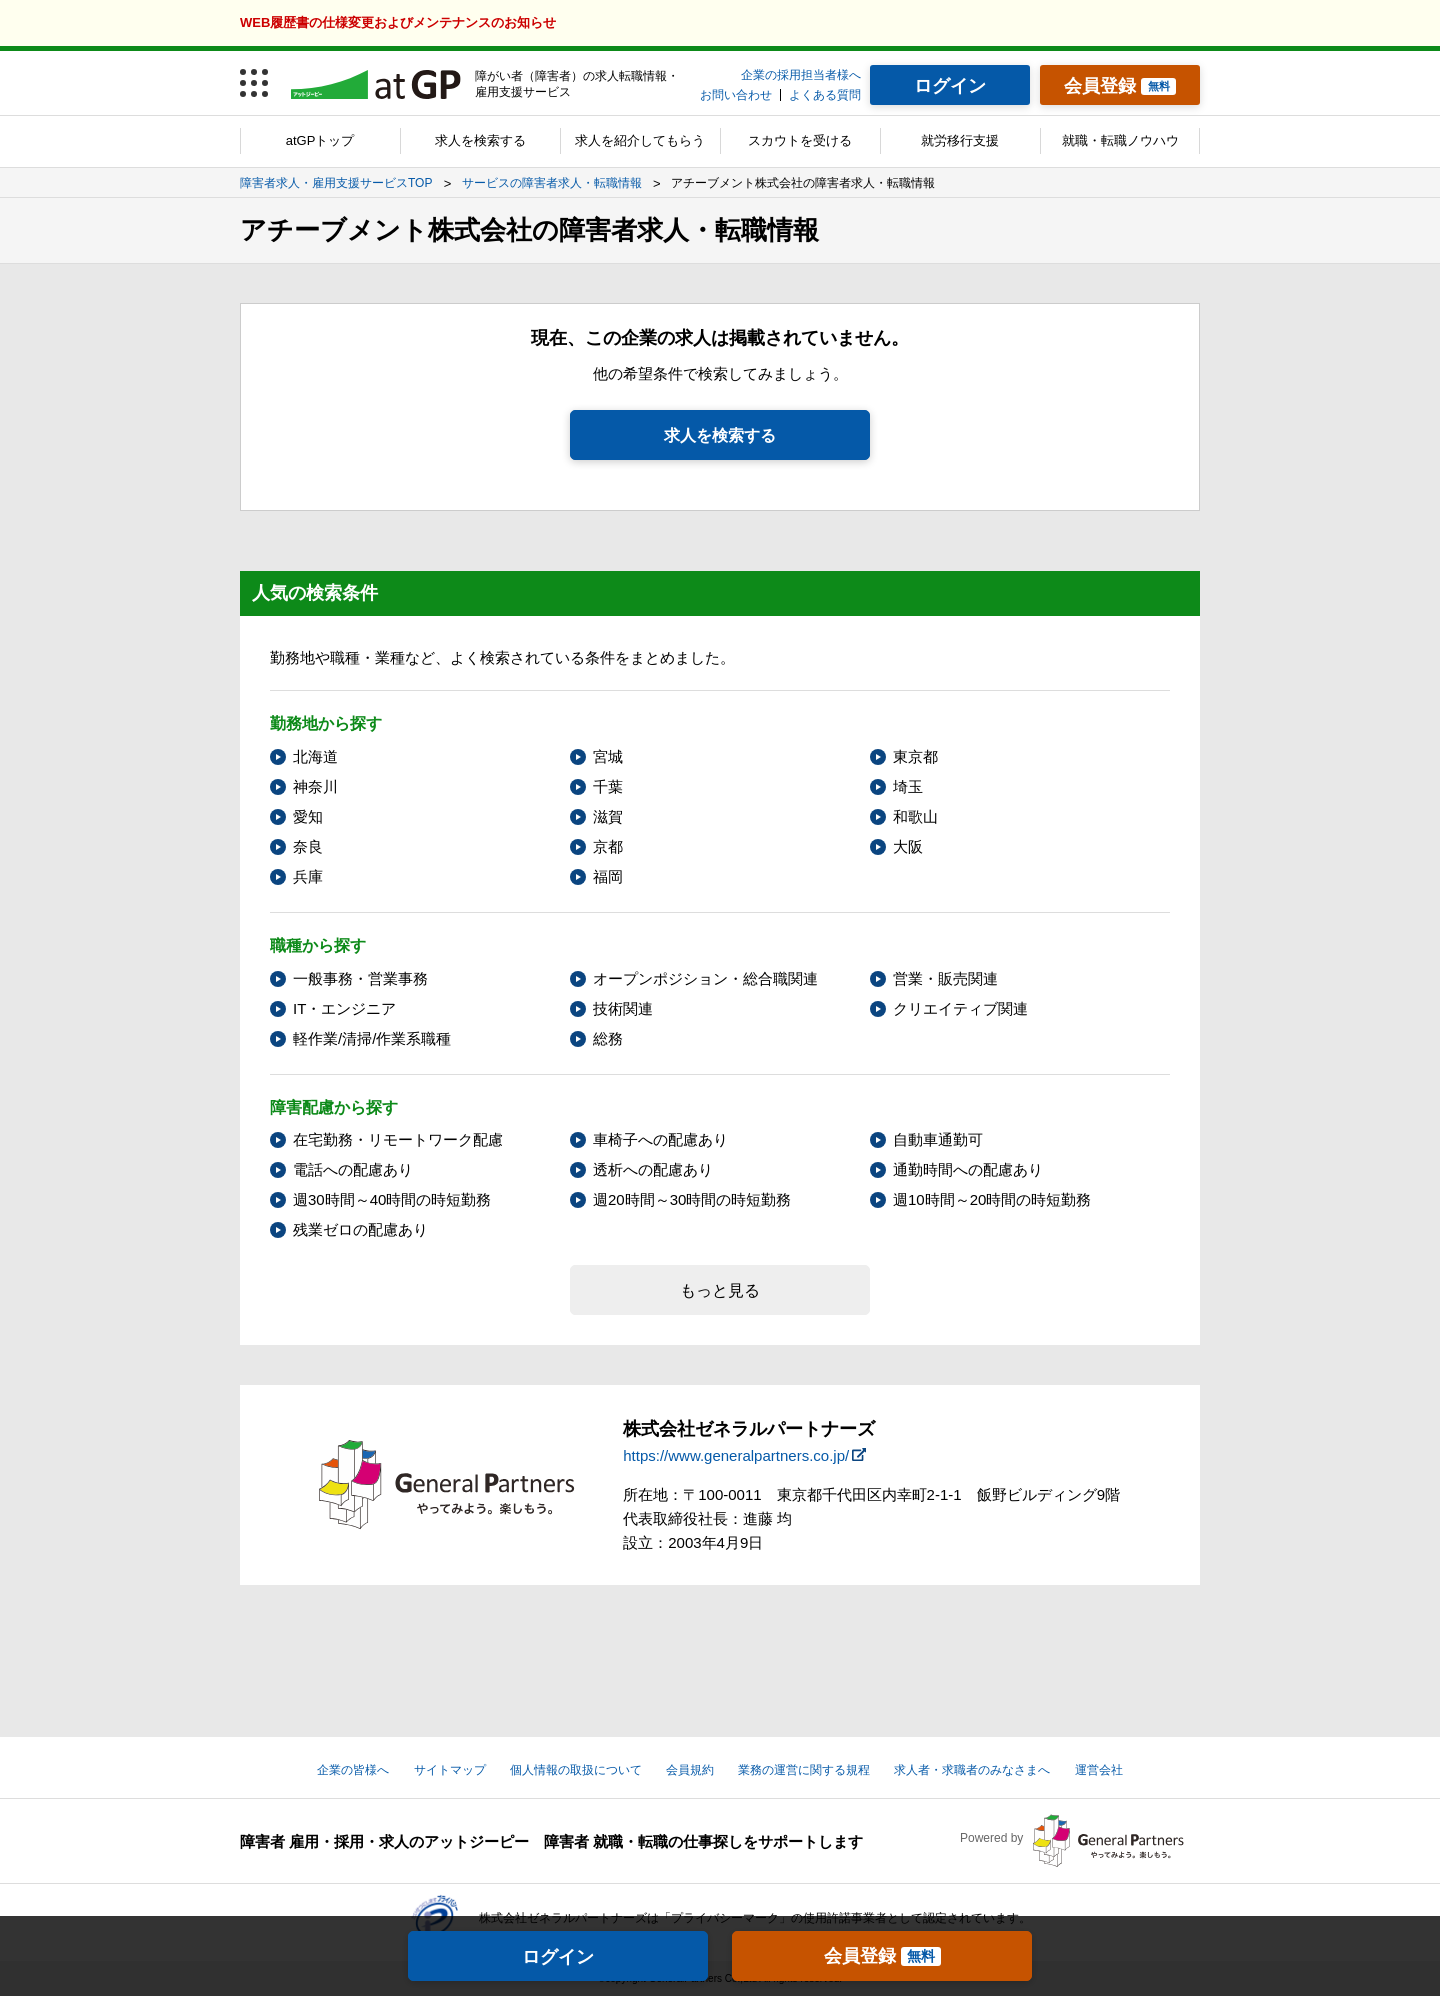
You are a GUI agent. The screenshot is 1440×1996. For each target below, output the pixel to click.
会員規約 (690, 1770)
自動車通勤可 (938, 1139)
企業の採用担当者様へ (801, 75)
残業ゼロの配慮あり (360, 1229)
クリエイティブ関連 (960, 1008)
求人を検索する (480, 140)
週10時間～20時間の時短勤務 (992, 1199)
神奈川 (315, 786)
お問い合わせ (736, 95)
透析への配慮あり (653, 1169)
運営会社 (1099, 1770)
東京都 (915, 756)
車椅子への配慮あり (660, 1139)
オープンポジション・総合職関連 (705, 978)
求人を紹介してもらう (640, 140)
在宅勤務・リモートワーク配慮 (398, 1139)
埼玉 (908, 786)
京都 (608, 846)
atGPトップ (320, 140)
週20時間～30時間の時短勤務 (692, 1199)
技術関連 (623, 1008)
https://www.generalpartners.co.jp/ (736, 1455)
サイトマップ (450, 1770)
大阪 (908, 846)
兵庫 (308, 876)
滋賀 (608, 816)
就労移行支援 (960, 140)
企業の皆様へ (353, 1770)
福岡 (608, 876)
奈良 (308, 846)
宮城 (608, 756)
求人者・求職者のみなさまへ (972, 1770)
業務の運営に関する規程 (804, 1770)
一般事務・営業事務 (360, 978)
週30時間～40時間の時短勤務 (392, 1199)
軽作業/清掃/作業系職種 (372, 1038)
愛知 (308, 816)
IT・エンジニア (344, 1008)
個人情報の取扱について (576, 1770)
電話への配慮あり (353, 1169)
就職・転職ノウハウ (1120, 140)
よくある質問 (825, 95)
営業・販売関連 (945, 978)
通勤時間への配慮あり (968, 1169)
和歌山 (915, 816)
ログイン (558, 1957)
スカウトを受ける (800, 140)
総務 (608, 1038)
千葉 (608, 786)
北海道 (315, 756)
